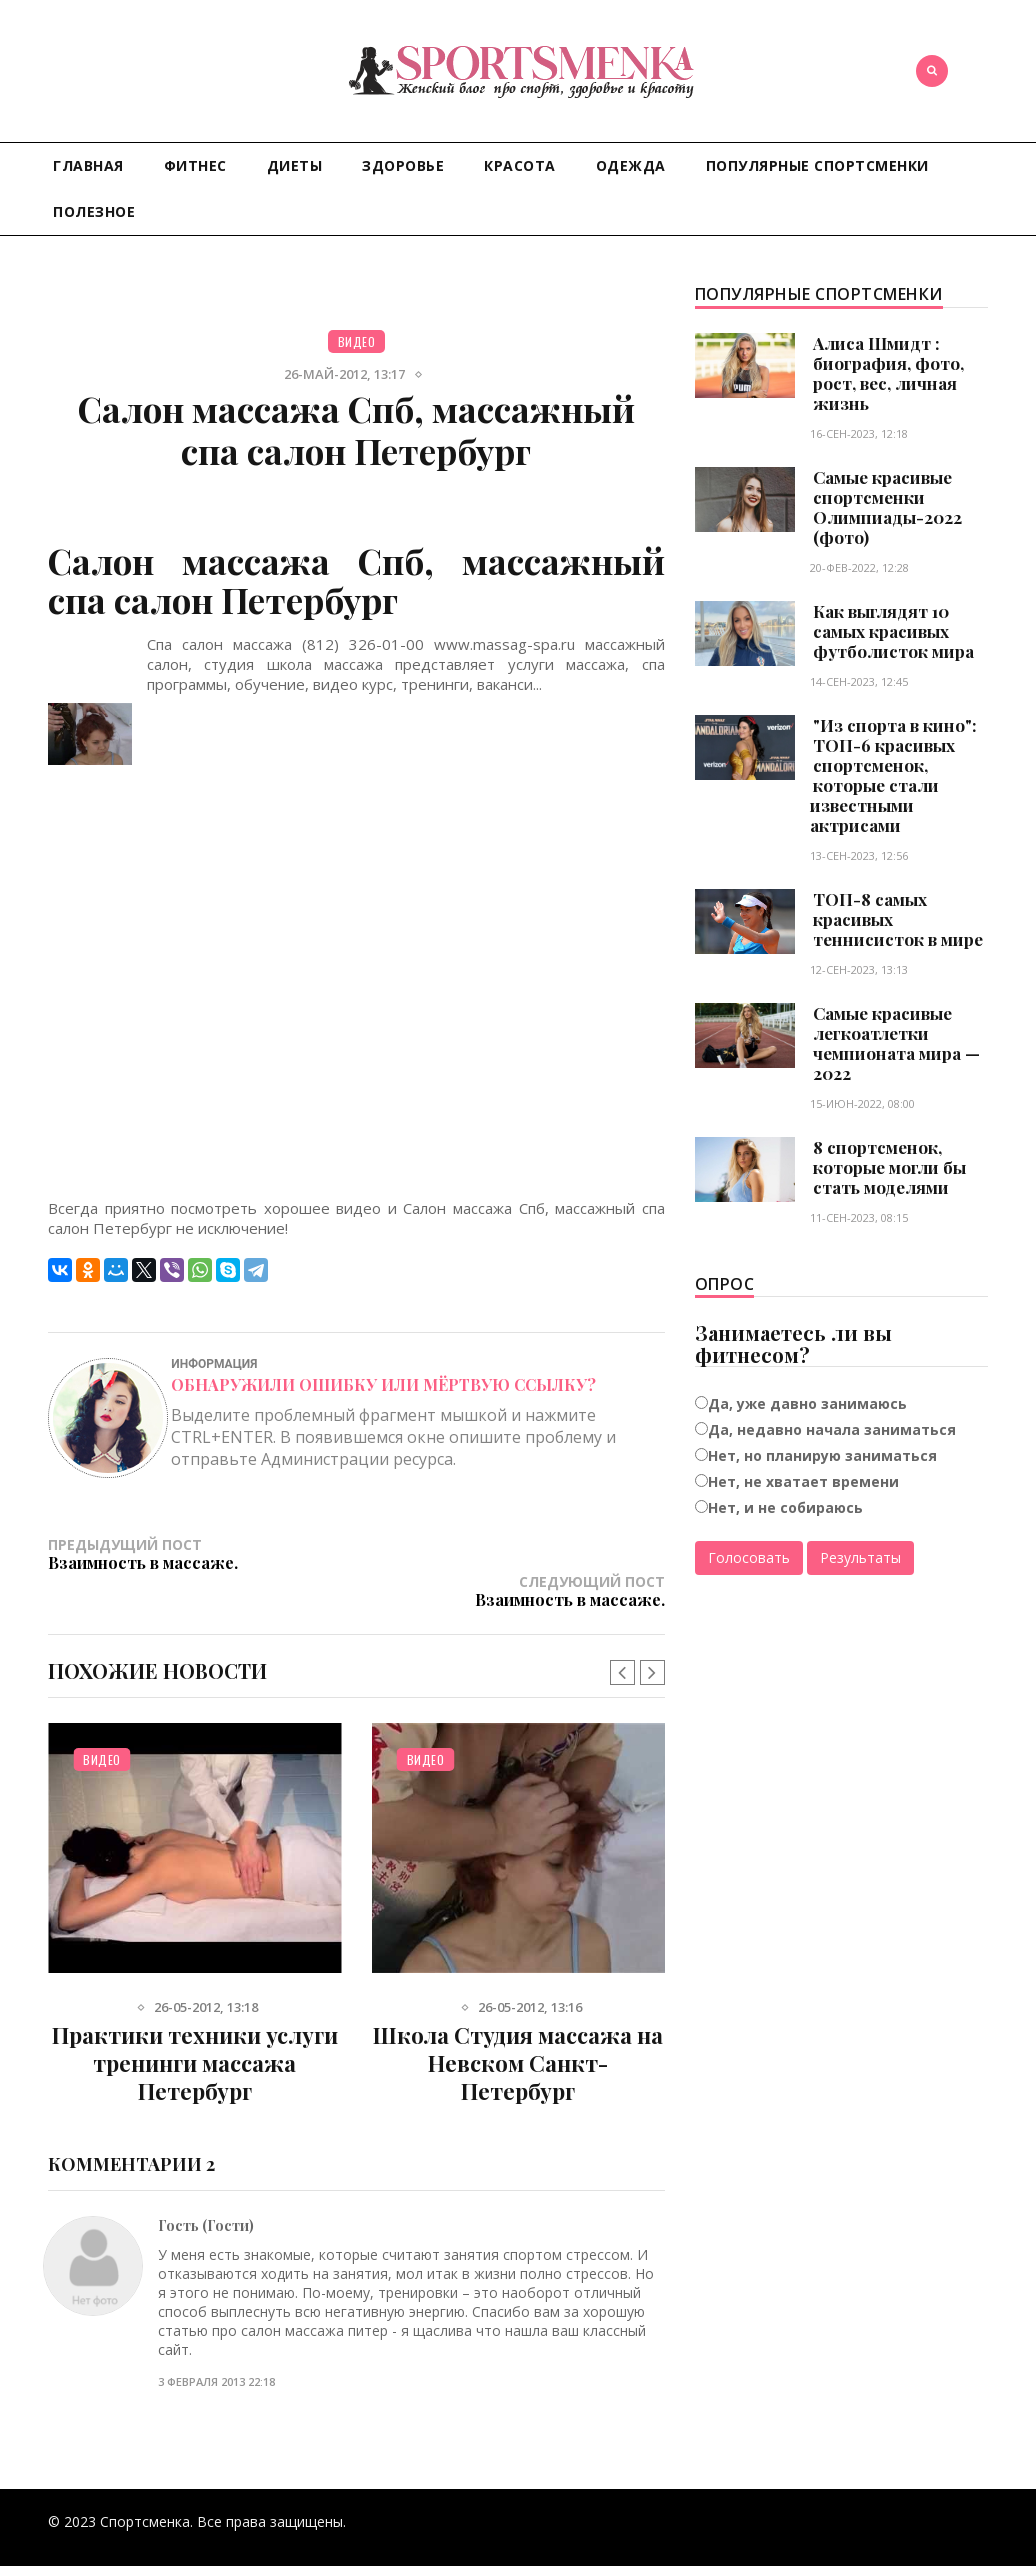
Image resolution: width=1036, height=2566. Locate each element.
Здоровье (403, 165)
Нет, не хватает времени (803, 1481)
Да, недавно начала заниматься (832, 1429)
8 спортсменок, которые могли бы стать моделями (889, 1167)
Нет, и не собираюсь (785, 1507)
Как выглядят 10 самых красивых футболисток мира (893, 631)
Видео (357, 341)
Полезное (94, 211)
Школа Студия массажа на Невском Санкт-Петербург (518, 2025)
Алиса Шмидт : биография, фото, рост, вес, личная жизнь (888, 373)
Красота (520, 165)
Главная (88, 165)
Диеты (295, 165)
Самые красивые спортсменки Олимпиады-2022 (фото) (887, 507)
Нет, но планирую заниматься (822, 1455)
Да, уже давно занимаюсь (807, 1403)
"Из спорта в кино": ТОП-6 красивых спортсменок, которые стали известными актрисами (893, 775)
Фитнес (195, 165)
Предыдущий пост (202, 1553)
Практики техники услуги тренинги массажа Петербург (195, 2025)
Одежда (631, 165)
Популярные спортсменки (817, 165)
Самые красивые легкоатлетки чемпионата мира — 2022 (896, 1043)
